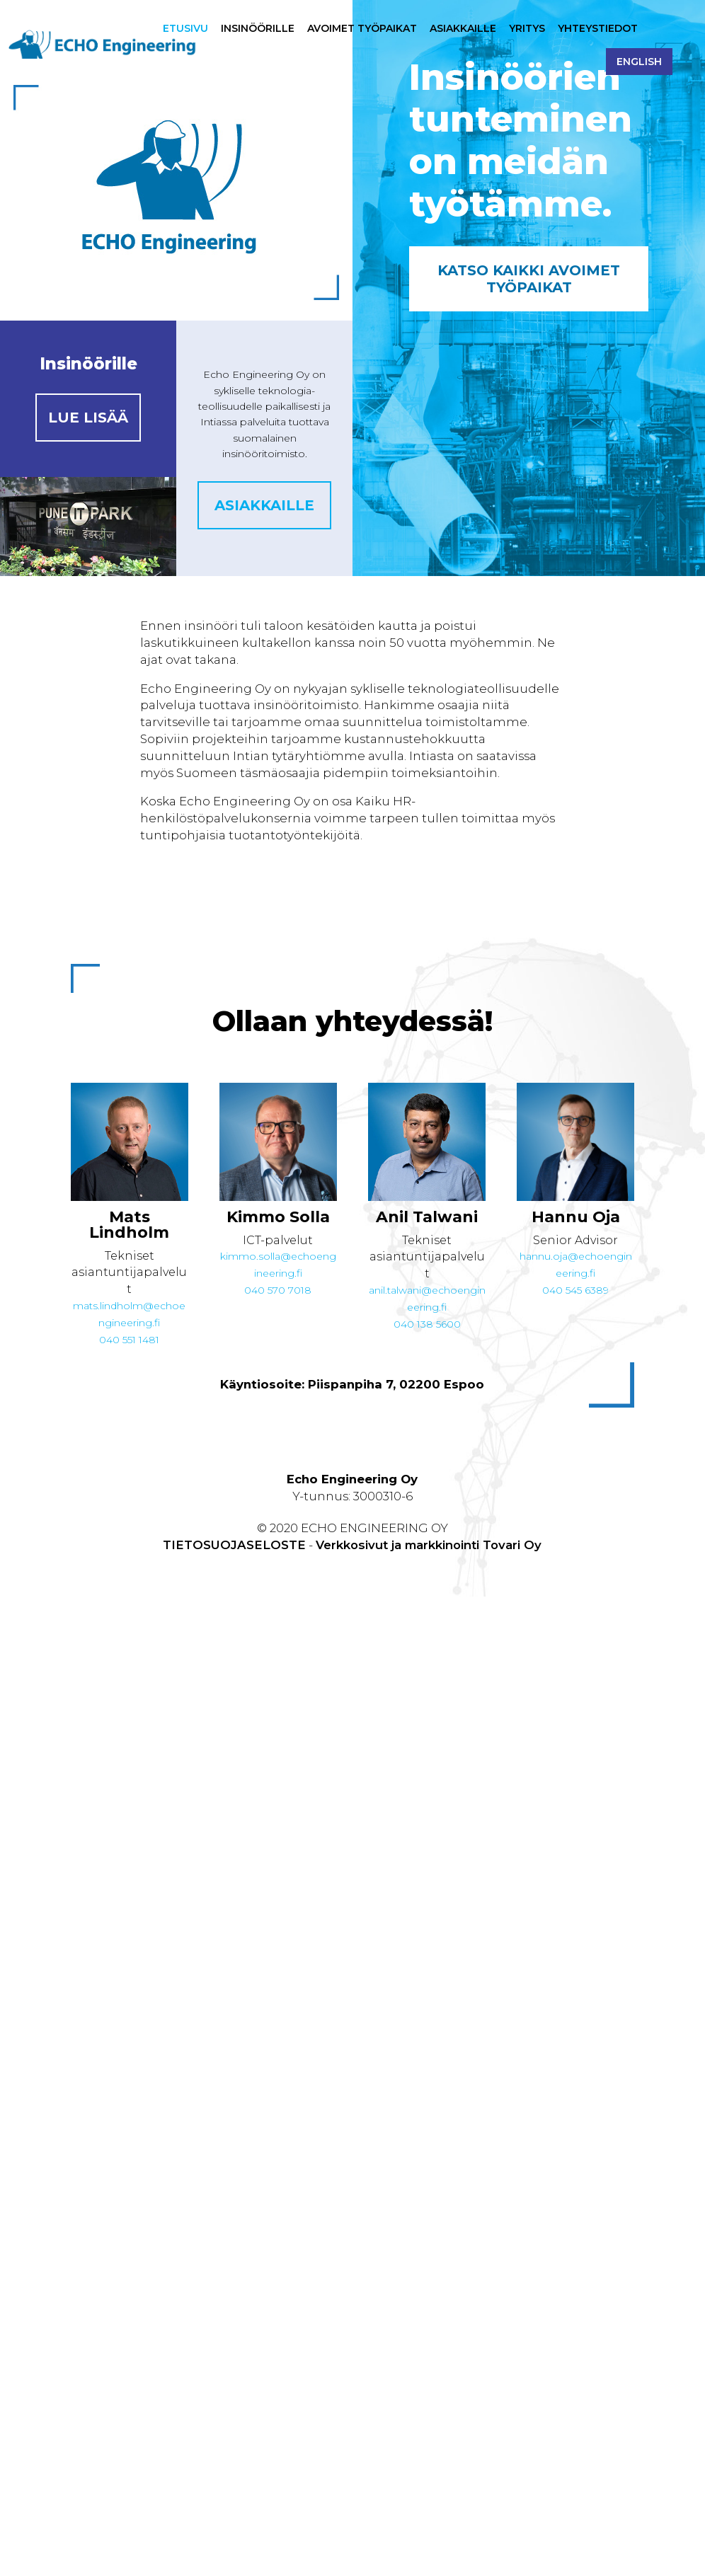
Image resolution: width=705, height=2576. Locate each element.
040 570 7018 (277, 1290)
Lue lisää (88, 417)
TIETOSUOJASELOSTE (234, 1545)
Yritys (527, 29)
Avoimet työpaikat (362, 29)
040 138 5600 (427, 1324)
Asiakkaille (463, 29)
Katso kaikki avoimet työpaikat (528, 279)
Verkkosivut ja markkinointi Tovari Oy (428, 1545)
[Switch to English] (639, 73)
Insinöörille (257, 29)
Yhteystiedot (598, 29)
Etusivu (185, 29)
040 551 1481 (129, 1339)
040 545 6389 (575, 1290)
